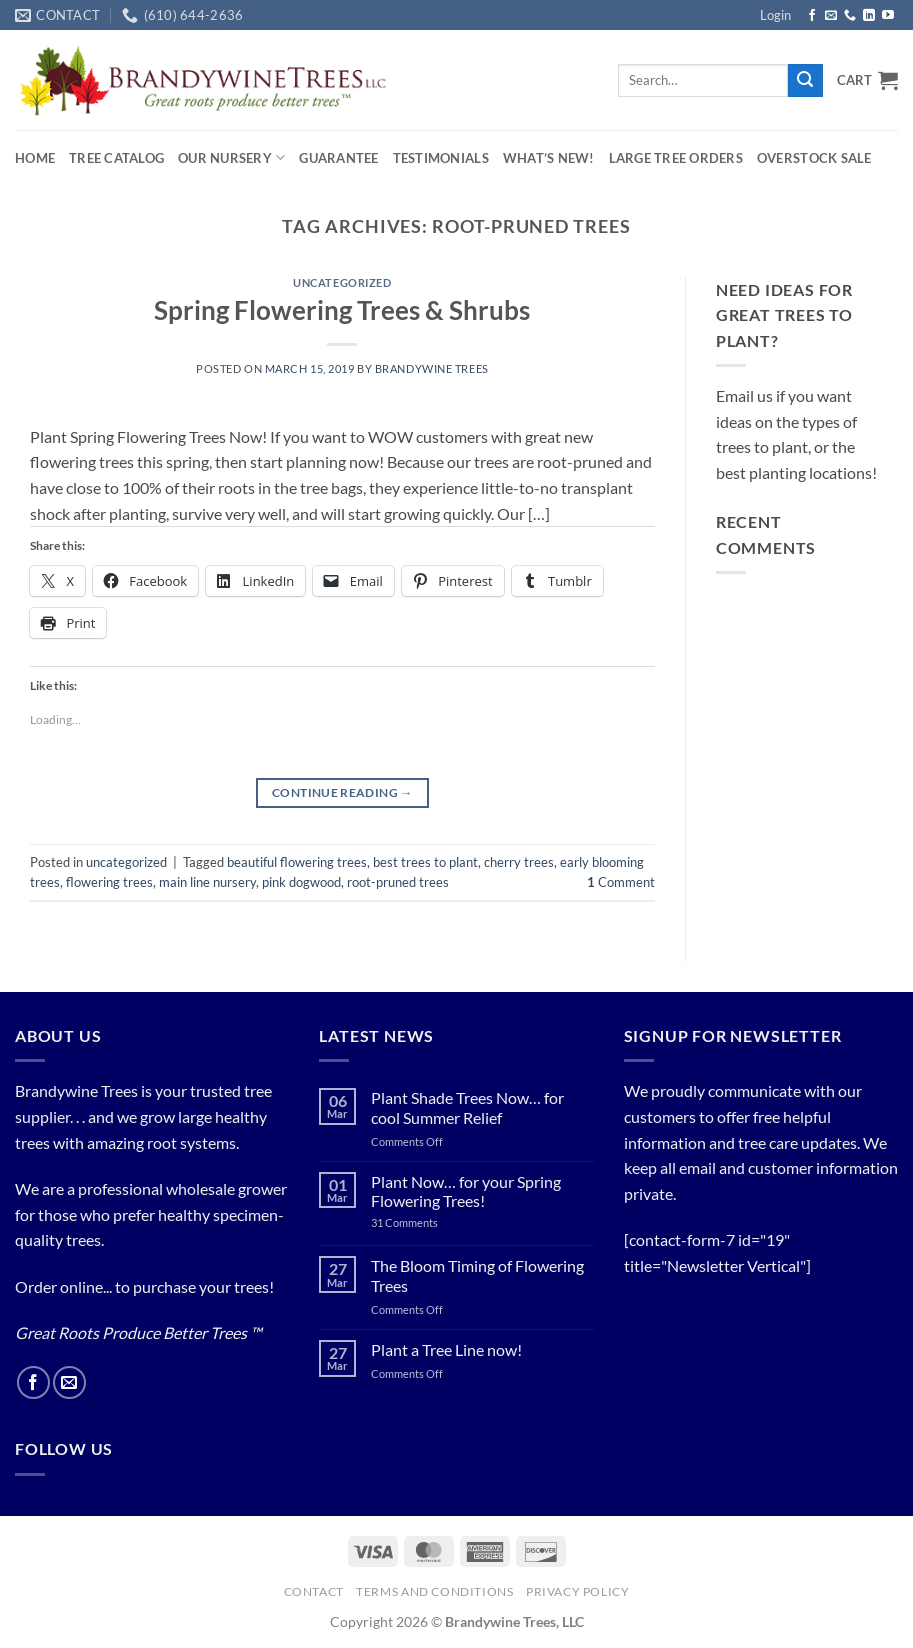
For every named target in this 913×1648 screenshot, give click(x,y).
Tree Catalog (116, 158)
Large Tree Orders (676, 158)
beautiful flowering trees (297, 862)
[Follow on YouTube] (888, 16)
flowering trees (109, 882)
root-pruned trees (398, 882)
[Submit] (805, 81)
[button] (775, 15)
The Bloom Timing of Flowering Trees (477, 1275)
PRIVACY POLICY (578, 1591)
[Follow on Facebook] (812, 16)
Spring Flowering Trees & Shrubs (342, 310)
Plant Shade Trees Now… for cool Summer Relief (467, 1107)
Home (35, 158)
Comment (621, 882)
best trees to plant (425, 862)
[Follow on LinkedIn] (869, 16)
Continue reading (342, 792)
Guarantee (338, 158)
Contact (314, 1591)
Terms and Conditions (434, 1591)
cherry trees (519, 862)
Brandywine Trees (432, 368)
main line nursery (207, 882)
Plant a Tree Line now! (446, 1349)
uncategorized (342, 282)
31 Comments (428, 1222)
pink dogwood (301, 882)
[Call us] (850, 16)
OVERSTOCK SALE (814, 158)
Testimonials (441, 158)
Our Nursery (231, 157)
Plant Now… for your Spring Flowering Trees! (466, 1191)
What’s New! (549, 158)
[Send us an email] (831, 16)
